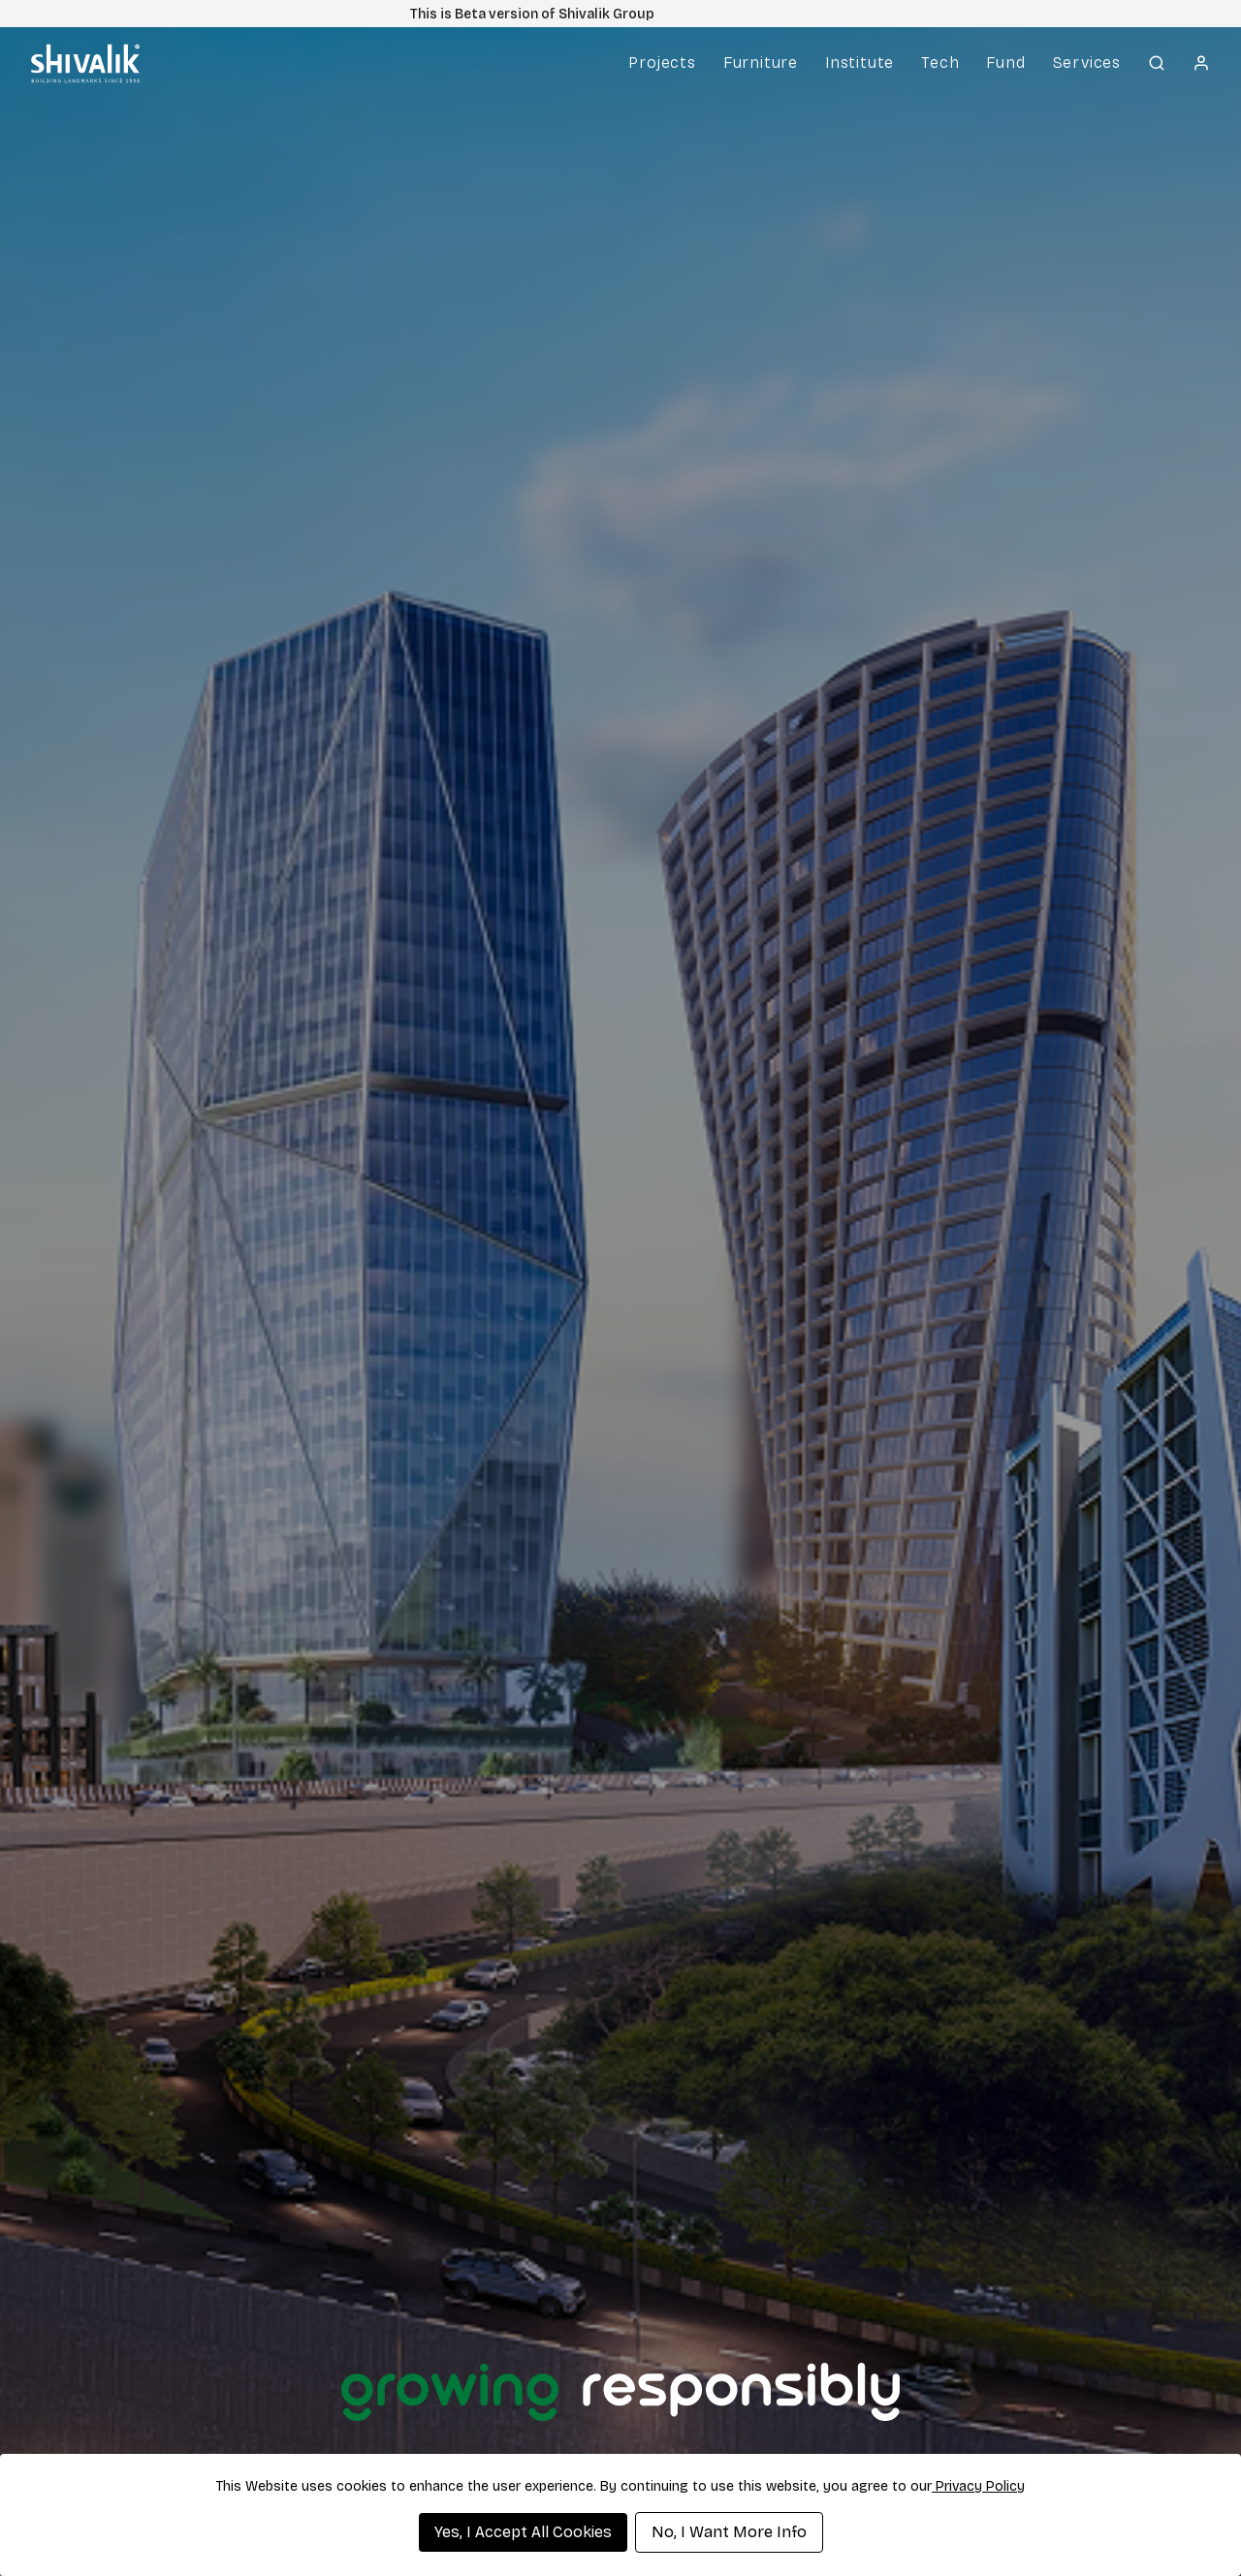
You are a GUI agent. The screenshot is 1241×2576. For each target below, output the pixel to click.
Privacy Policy (978, 2486)
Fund (1005, 62)
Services (1087, 62)
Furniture (760, 62)
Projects (661, 62)
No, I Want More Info (729, 2532)
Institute (859, 62)
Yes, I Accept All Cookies (523, 2532)
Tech (940, 62)
